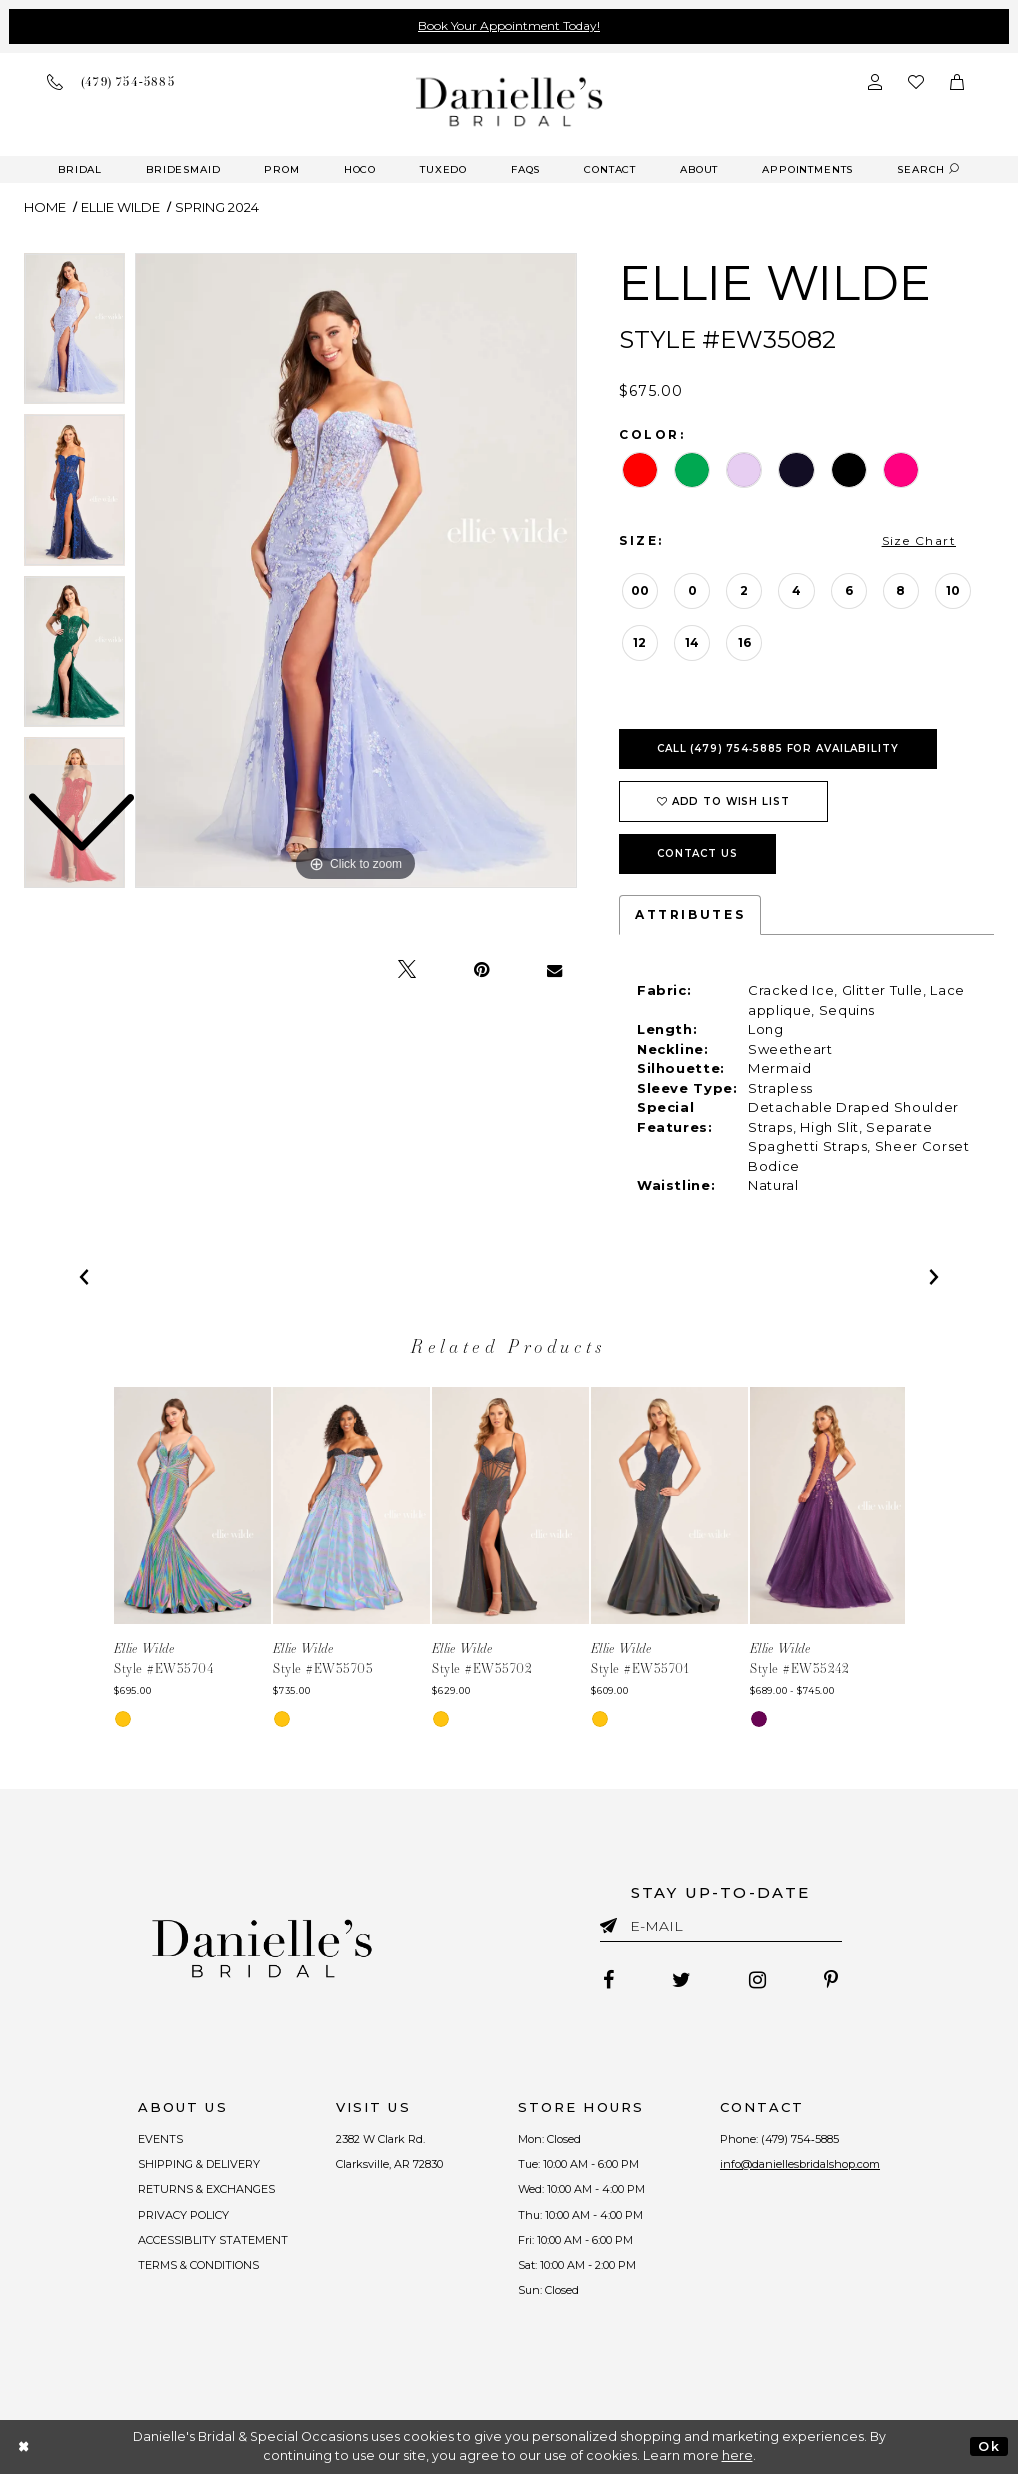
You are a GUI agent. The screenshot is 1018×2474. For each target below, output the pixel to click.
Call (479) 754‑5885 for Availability (778, 748)
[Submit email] (612, 1922)
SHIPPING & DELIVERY (199, 2164)
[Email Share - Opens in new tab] (554, 970)
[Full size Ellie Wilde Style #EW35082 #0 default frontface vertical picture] (356, 571)
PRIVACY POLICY (183, 2215)
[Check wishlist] (916, 82)
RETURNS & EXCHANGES (206, 2189)
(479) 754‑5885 (800, 2139)
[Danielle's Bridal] (509, 101)
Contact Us (697, 853)
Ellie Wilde (120, 207)
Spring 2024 (217, 207)
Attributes (690, 914)
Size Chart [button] (919, 540)
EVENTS (160, 2139)
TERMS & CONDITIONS (198, 2265)
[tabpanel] (356, 571)
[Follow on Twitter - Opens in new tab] (681, 1980)
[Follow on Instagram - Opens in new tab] (757, 1980)
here (737, 2455)
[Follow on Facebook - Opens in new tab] (608, 1980)
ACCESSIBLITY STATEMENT (213, 2240)
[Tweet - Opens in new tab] (407, 970)
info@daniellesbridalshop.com (800, 2164)
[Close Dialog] (24, 2446)
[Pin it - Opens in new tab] (481, 970)
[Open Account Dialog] (875, 82)
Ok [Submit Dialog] (988, 2446)
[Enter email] (721, 1929)
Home (45, 207)
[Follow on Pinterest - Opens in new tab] (831, 1980)
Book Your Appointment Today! (509, 25)
